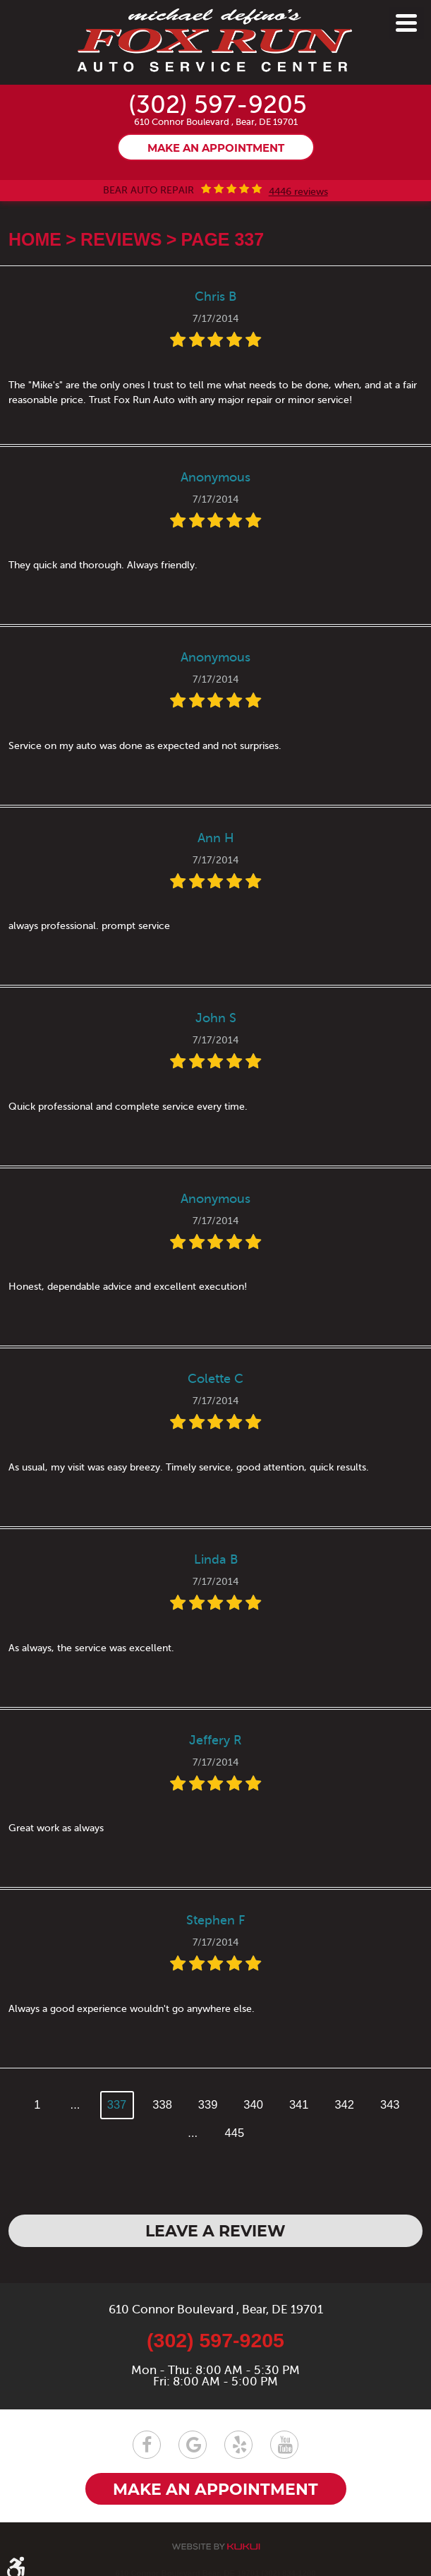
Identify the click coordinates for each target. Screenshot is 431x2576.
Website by (216, 2546)
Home (34, 239)
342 (344, 2104)
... (75, 2104)
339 (208, 2104)
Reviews (121, 239)
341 (299, 2104)
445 (235, 2132)
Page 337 (223, 239)
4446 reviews (298, 192)
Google (192, 2445)
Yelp (238, 2445)
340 (253, 2104)
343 (390, 2104)
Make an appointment (215, 148)
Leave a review (215, 2231)
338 (162, 2104)
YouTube (284, 2445)
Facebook (147, 2445)
